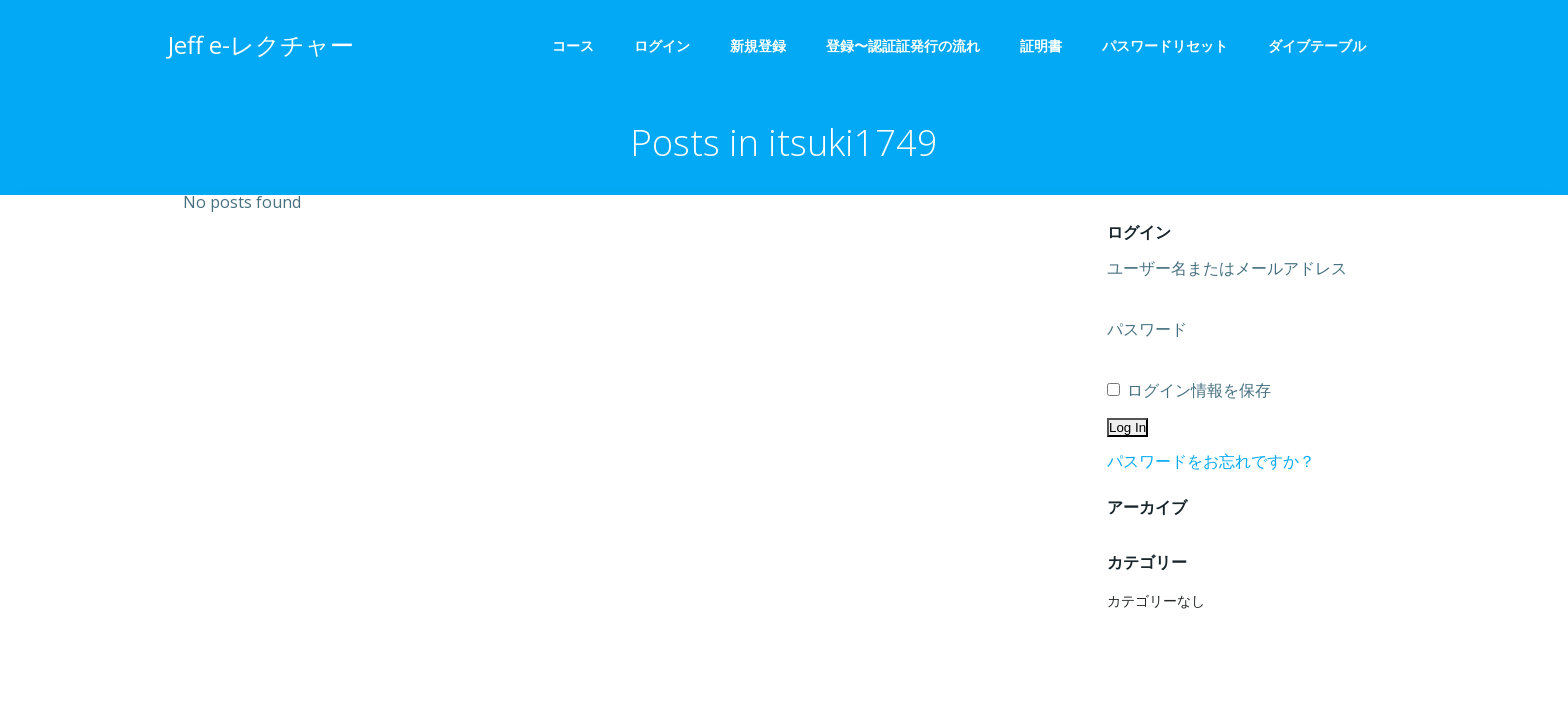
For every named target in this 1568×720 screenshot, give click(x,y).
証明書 (1041, 45)
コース (573, 45)
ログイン (662, 45)
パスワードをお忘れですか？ (1211, 461)
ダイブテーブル (1324, 45)
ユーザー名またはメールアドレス (1227, 268)
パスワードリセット (1165, 45)
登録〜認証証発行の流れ (903, 45)
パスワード (1147, 329)
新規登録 (758, 45)
